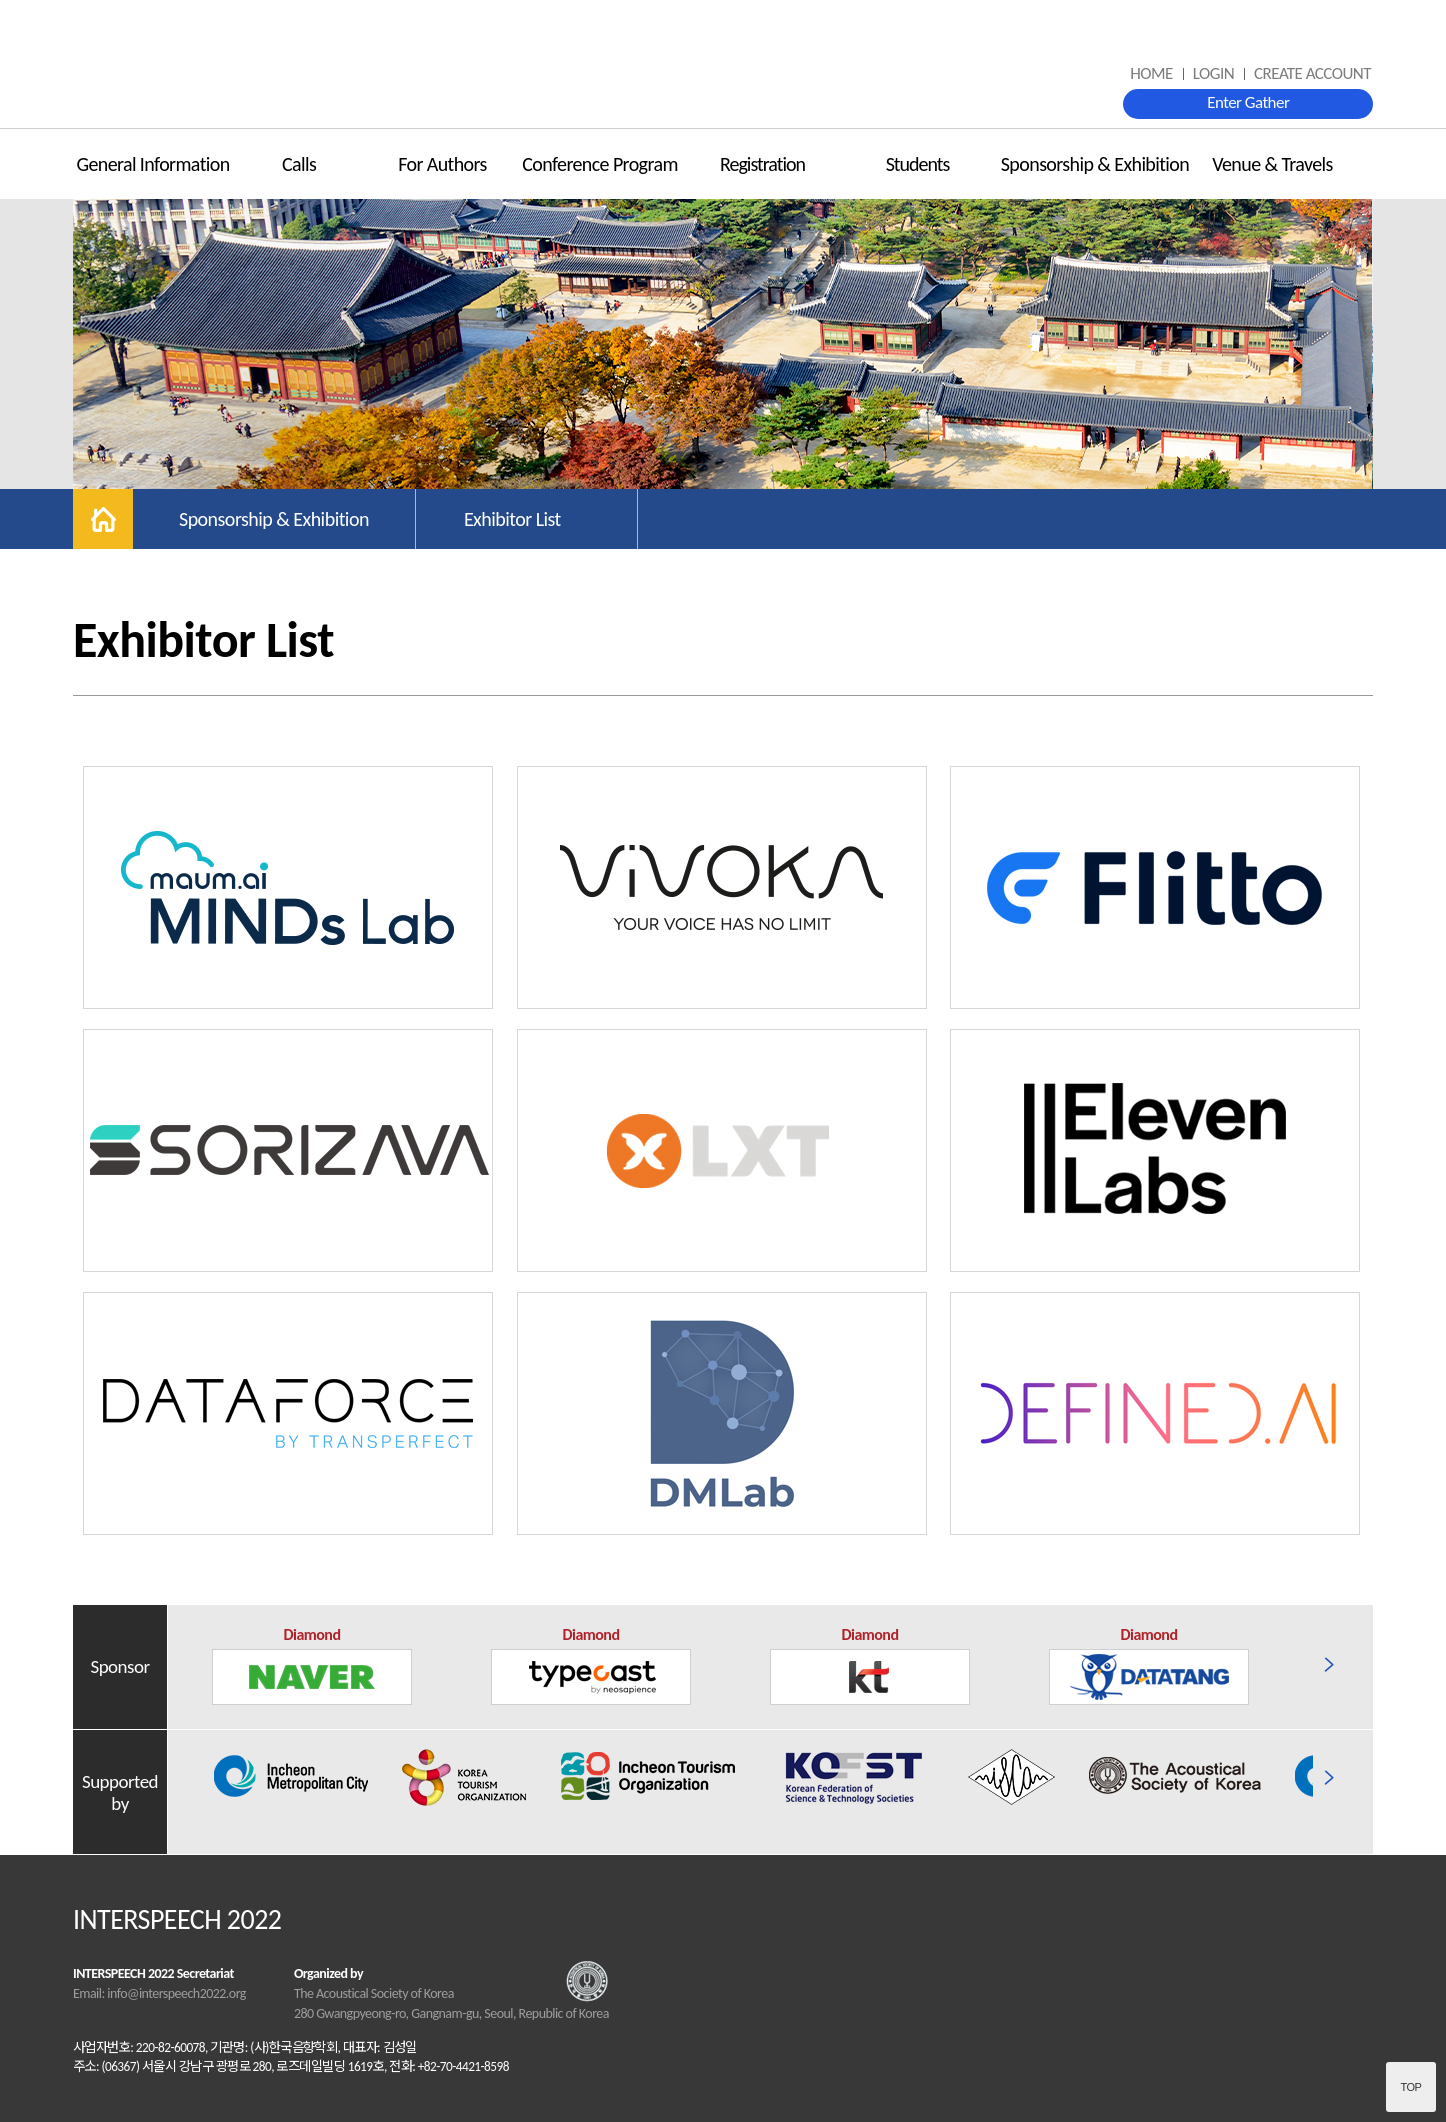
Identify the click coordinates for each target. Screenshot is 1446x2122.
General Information (152, 164)
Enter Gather (1248, 102)
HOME (1151, 73)
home (103, 519)
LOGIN (1213, 73)
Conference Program (600, 164)
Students (918, 164)
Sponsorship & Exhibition (1095, 164)
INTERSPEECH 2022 (723, 65)
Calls (299, 164)
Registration (762, 164)
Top (1411, 2087)
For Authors (442, 164)
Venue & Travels (1272, 164)
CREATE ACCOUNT (1312, 73)
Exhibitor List (512, 519)
